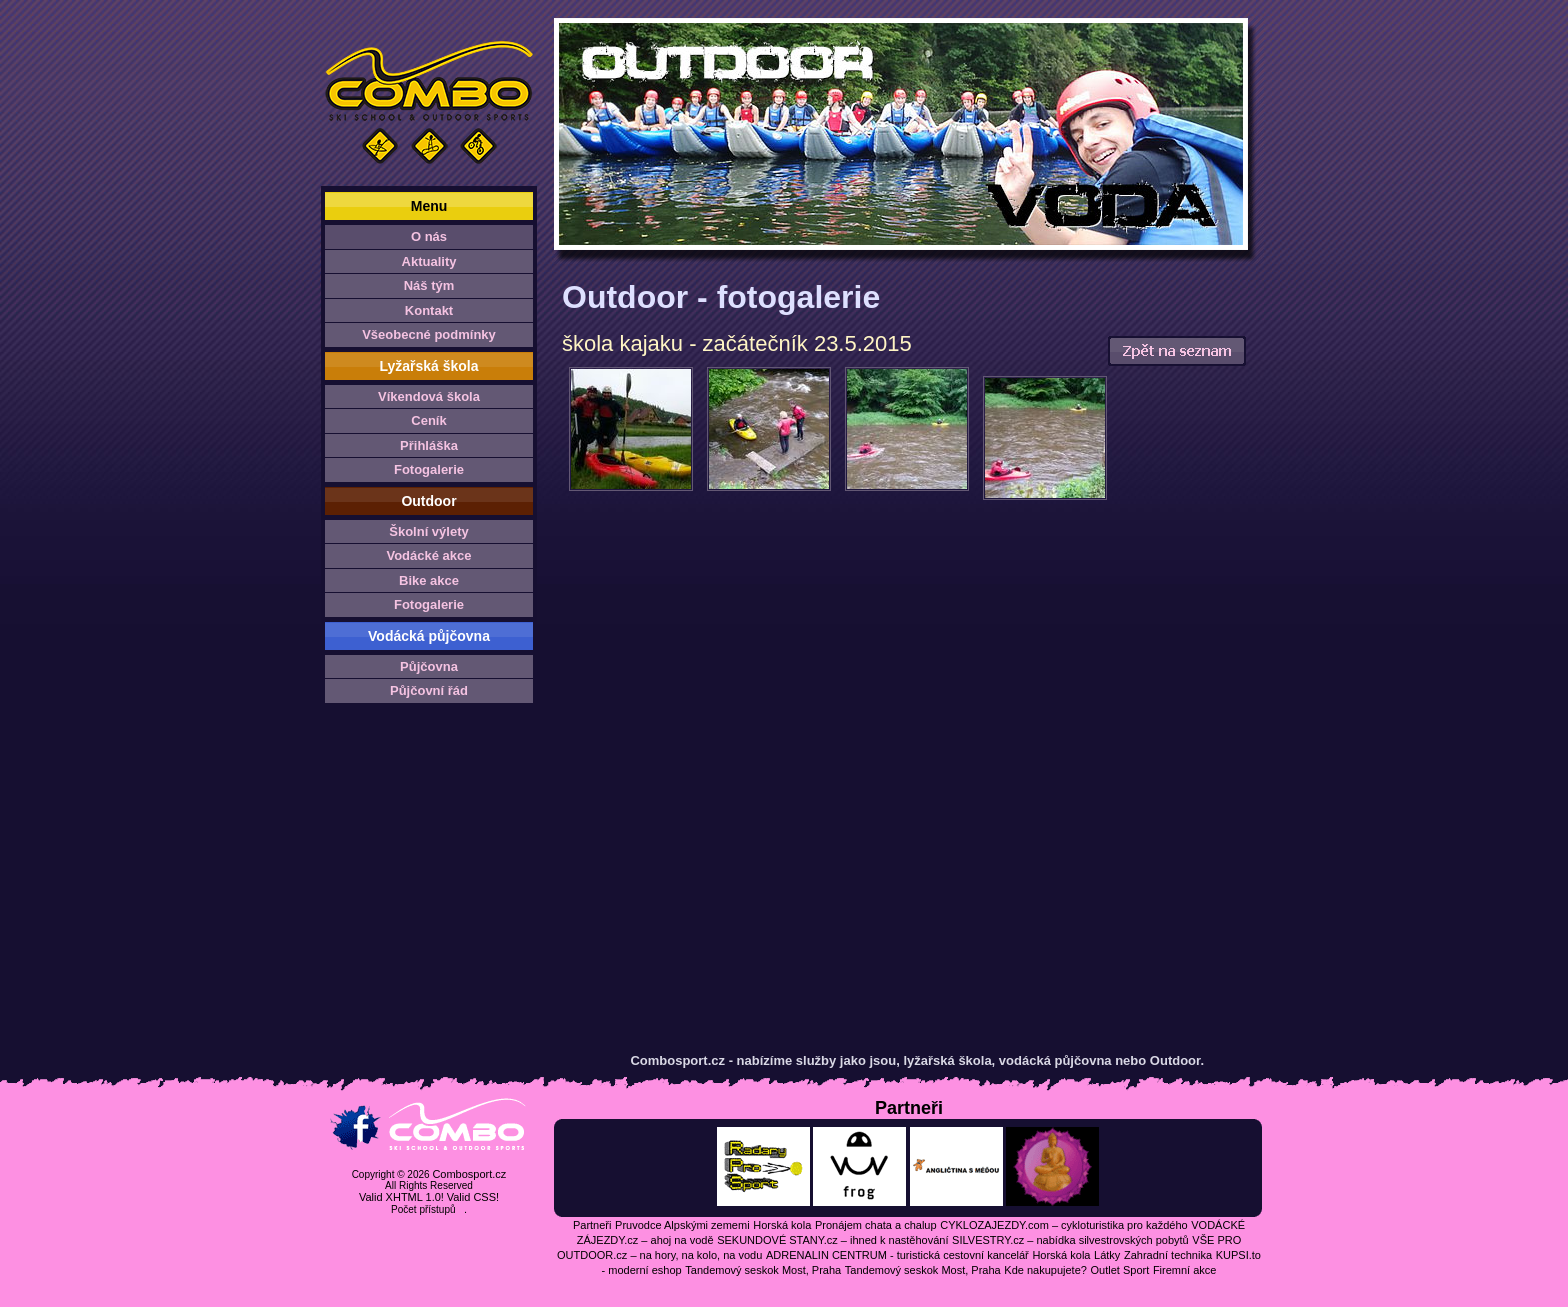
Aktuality (429, 261)
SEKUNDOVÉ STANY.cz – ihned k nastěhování (832, 1240)
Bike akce (429, 580)
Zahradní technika (1168, 1255)
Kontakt (429, 310)
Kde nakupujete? (1045, 1270)
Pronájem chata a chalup (876, 1225)
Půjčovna (429, 666)
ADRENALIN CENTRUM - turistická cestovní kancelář (897, 1255)
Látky (1107, 1255)
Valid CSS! (473, 1197)
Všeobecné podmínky (429, 334)
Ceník (428, 420)
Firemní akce (1185, 1270)
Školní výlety (428, 531)
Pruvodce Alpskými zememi (682, 1225)
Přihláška (429, 445)
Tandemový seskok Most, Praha (763, 1270)
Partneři (592, 1225)
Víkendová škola (429, 396)
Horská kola (782, 1225)
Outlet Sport (1120, 1270)
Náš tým (429, 285)
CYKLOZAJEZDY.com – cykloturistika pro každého (1063, 1225)
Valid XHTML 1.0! (401, 1197)
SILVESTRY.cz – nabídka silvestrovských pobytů (1070, 1240)
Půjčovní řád (429, 690)
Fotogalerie (429, 469)
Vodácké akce (428, 555)
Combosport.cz (469, 1174)
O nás (429, 236)
